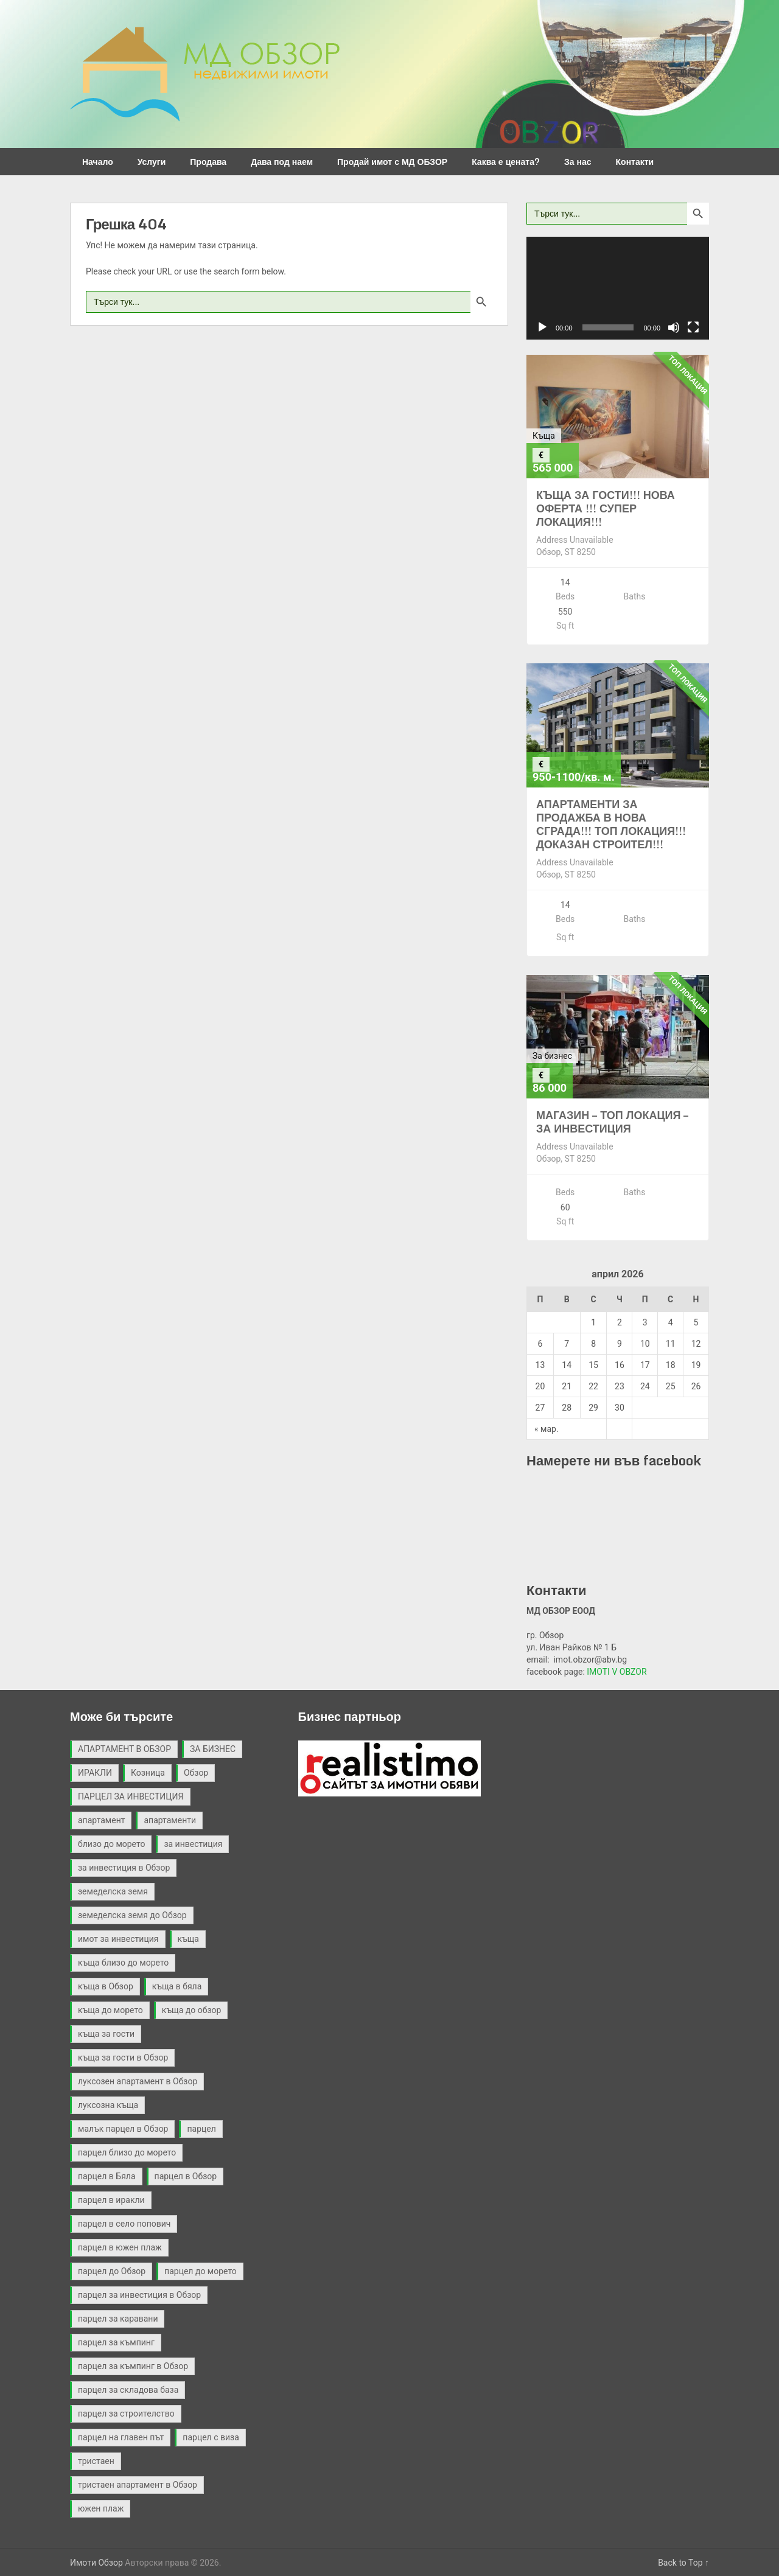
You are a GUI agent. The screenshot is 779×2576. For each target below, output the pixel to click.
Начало (97, 162)
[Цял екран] (693, 327)
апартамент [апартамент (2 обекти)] (101, 1820)
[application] (617, 288)
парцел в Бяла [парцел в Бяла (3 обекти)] (107, 2176)
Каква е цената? (506, 162)
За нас (578, 162)
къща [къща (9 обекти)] (188, 1939)
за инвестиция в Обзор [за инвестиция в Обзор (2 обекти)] (124, 1868)
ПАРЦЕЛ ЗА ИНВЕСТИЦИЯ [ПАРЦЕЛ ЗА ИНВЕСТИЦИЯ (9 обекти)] (131, 1796)
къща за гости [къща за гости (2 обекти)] (106, 2034)
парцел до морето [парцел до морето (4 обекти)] (200, 2271)
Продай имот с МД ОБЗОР (392, 162)
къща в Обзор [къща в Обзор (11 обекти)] (105, 1986)
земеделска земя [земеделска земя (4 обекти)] (113, 1891)
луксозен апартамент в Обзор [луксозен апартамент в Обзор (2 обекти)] (137, 2081)
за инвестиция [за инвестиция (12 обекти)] (193, 1844)
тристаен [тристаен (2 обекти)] (96, 2461)
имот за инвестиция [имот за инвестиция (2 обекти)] (118, 1939)
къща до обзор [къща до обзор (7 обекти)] (192, 2010)
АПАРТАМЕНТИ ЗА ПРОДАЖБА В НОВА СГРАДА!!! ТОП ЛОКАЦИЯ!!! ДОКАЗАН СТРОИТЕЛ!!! (611, 824)
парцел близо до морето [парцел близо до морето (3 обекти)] (127, 2152)
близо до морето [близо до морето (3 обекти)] (111, 1844)
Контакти (635, 162)
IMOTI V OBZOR (616, 1672)
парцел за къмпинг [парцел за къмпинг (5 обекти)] (116, 2342)
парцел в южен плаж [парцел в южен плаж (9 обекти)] (120, 2247)
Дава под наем (282, 162)
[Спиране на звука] (674, 327)
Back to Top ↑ (683, 2562)
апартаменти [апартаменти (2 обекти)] (170, 1820)
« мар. (546, 1429)
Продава (208, 162)
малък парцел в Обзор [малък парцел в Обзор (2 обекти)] (123, 2129)
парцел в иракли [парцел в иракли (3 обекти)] (111, 2200)
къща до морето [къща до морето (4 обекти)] (110, 2010)
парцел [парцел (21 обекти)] (201, 2129)
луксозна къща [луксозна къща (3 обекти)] (108, 2105)
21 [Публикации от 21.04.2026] (566, 1386)
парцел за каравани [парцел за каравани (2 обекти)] (118, 2318)
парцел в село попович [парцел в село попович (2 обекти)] (124, 2224)
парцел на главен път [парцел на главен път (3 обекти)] (121, 2437)
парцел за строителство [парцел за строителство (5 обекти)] (126, 2413)
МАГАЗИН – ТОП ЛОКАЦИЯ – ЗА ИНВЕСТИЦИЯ (612, 1121)
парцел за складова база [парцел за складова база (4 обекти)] (128, 2390)
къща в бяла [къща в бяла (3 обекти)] (177, 1986)
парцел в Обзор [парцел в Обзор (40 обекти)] (186, 2176)
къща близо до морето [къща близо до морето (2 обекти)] (123, 1962)
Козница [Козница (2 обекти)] (148, 1773)
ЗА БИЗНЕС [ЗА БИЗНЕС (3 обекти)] (213, 1749)
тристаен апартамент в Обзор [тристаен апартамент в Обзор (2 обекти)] (137, 2485)
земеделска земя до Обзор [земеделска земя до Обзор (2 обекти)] (132, 1915)
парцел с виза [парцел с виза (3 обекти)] (211, 2437)
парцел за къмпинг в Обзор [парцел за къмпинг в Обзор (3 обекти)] (133, 2366)
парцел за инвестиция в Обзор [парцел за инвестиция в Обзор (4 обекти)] (139, 2295)
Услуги (152, 162)
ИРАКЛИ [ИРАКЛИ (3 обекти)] (95, 1773)
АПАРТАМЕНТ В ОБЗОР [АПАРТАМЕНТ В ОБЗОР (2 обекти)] (124, 1749)
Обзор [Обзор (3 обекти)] (196, 1773)
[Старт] (542, 327)
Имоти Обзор (96, 2562)
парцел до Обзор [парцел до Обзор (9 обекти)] (111, 2271)
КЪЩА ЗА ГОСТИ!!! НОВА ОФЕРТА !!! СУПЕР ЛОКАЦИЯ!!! (605, 508)
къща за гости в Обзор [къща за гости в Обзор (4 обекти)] (123, 2057)
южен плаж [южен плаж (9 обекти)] (101, 2508)
